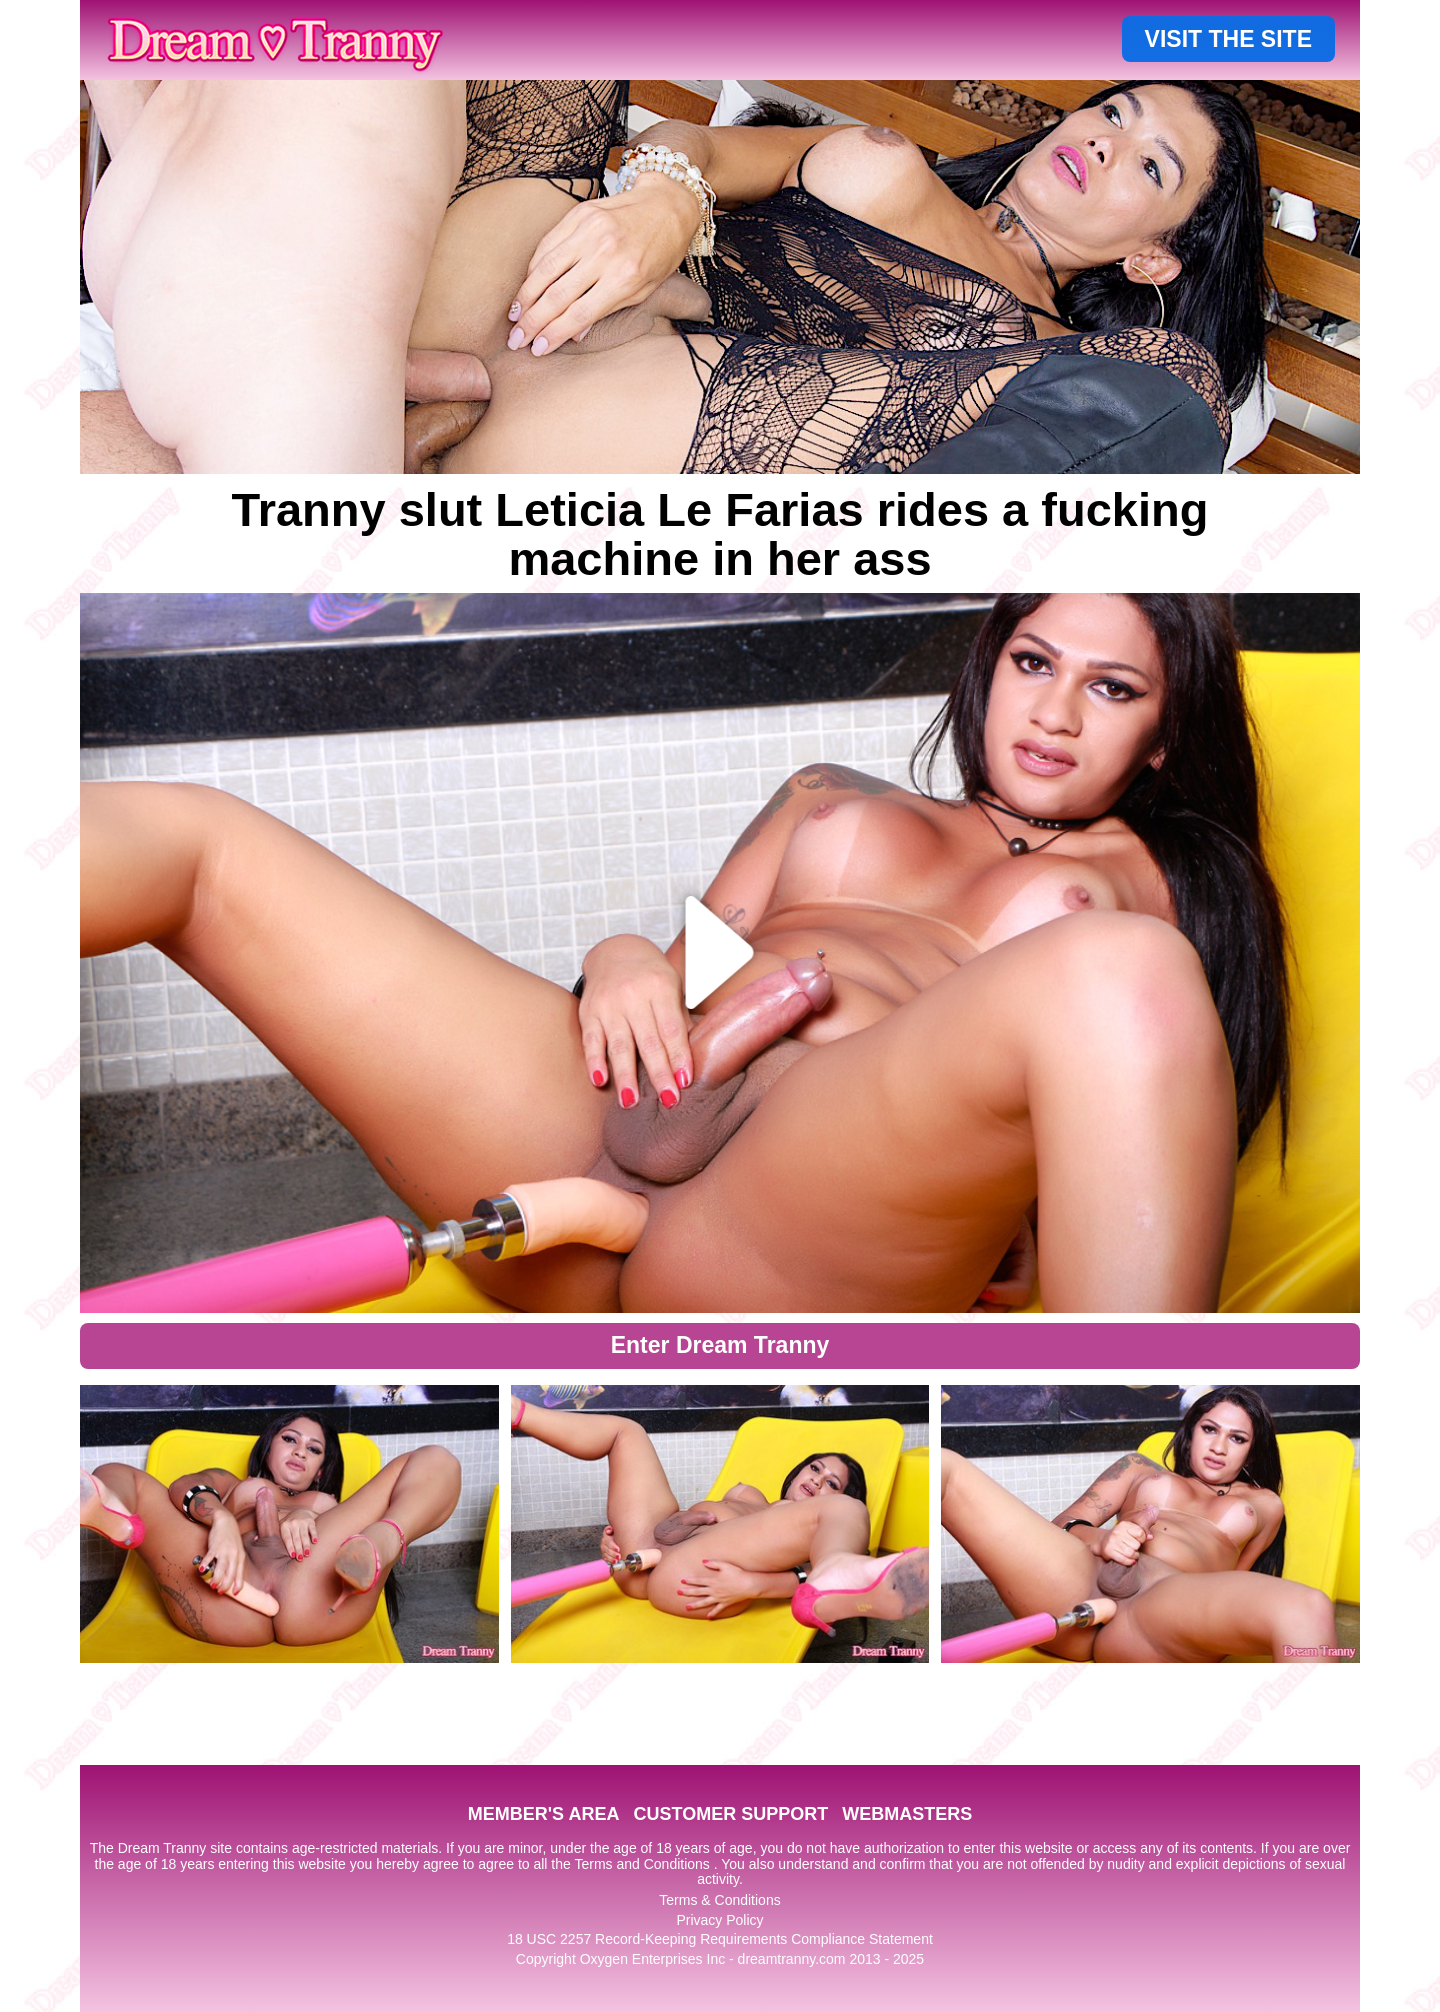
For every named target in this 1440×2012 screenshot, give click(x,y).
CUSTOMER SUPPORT (730, 1814)
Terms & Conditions (719, 1900)
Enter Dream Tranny (720, 1345)
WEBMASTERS (907, 1814)
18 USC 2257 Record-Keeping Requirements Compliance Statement (720, 1939)
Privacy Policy (719, 1920)
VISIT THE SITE (1228, 39)
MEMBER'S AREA (544, 1814)
